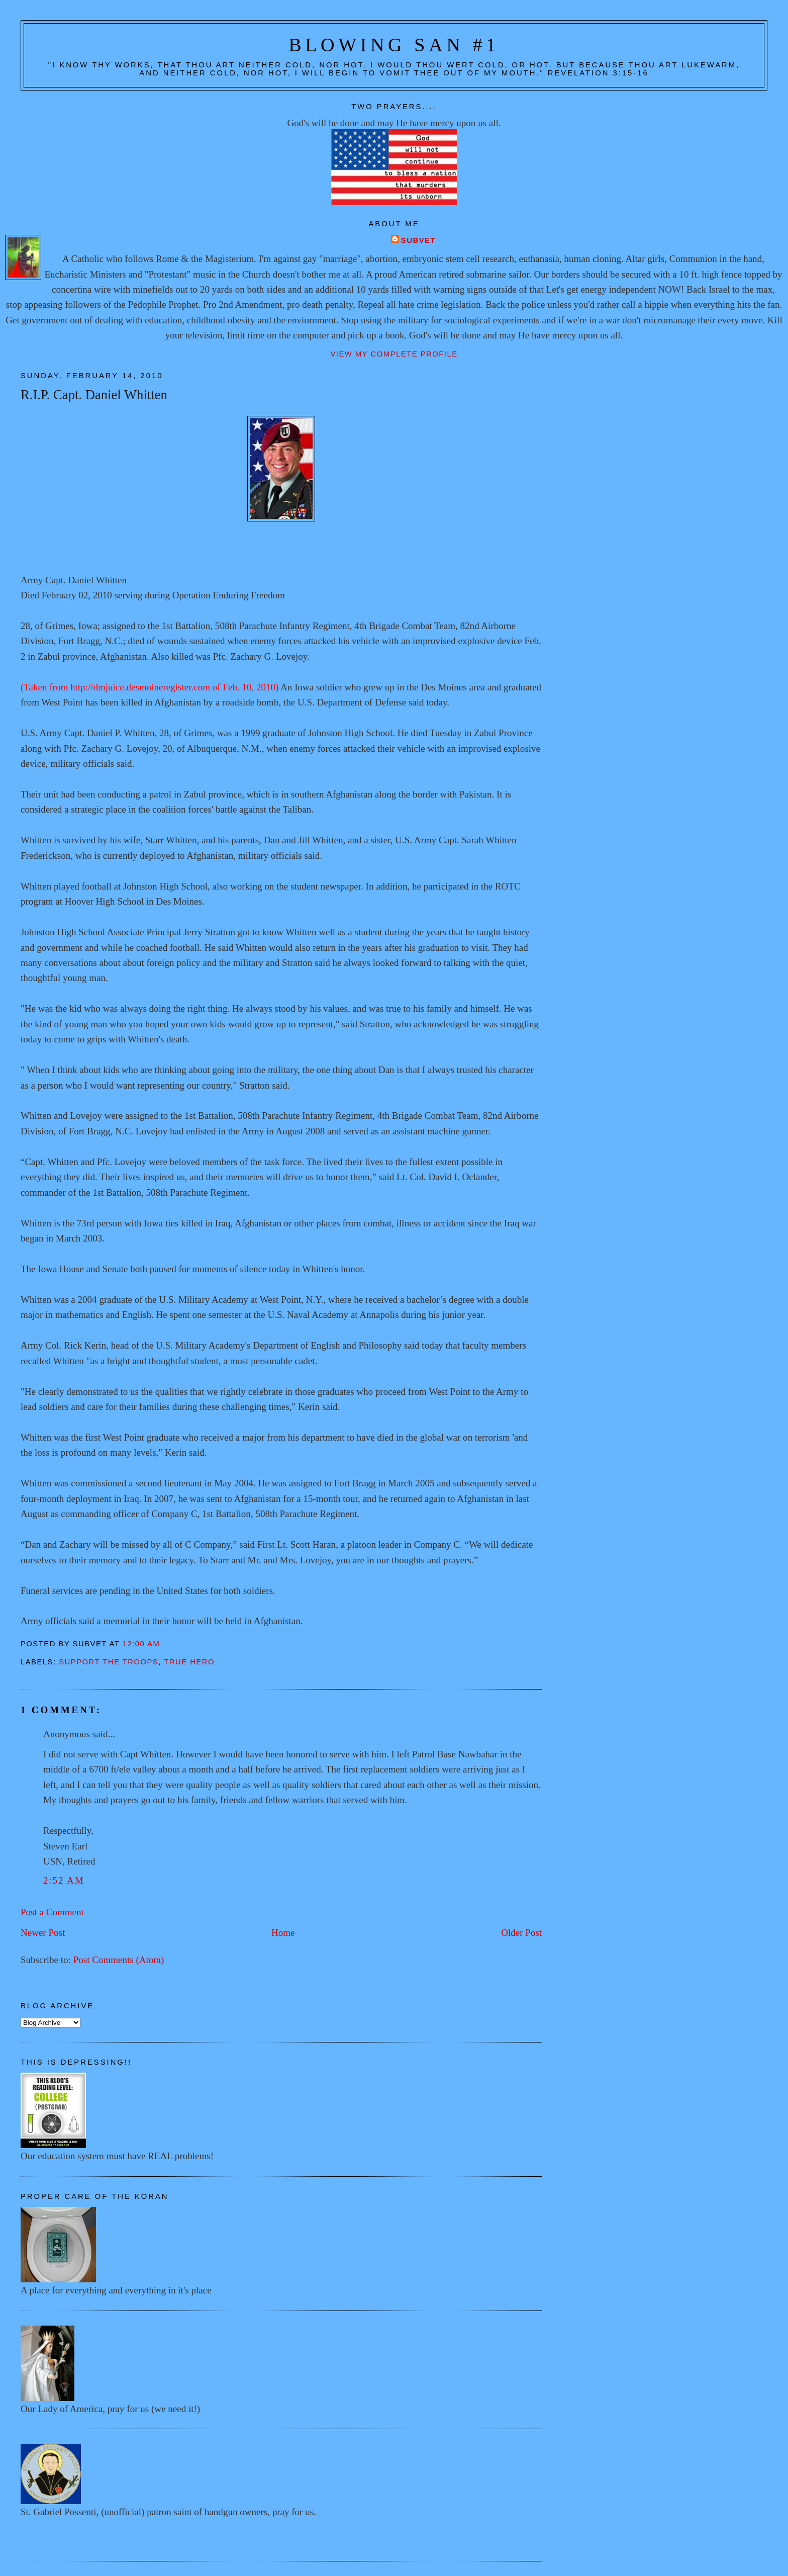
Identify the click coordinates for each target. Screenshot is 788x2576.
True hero (189, 1662)
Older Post (521, 1932)
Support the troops (108, 1662)
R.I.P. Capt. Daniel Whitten (94, 394)
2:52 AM (63, 1880)
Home (283, 1932)
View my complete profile (393, 354)
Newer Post (43, 1932)
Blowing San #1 (394, 44)
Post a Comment (52, 1912)
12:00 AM (141, 1644)
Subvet (418, 240)
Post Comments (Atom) (118, 1960)
